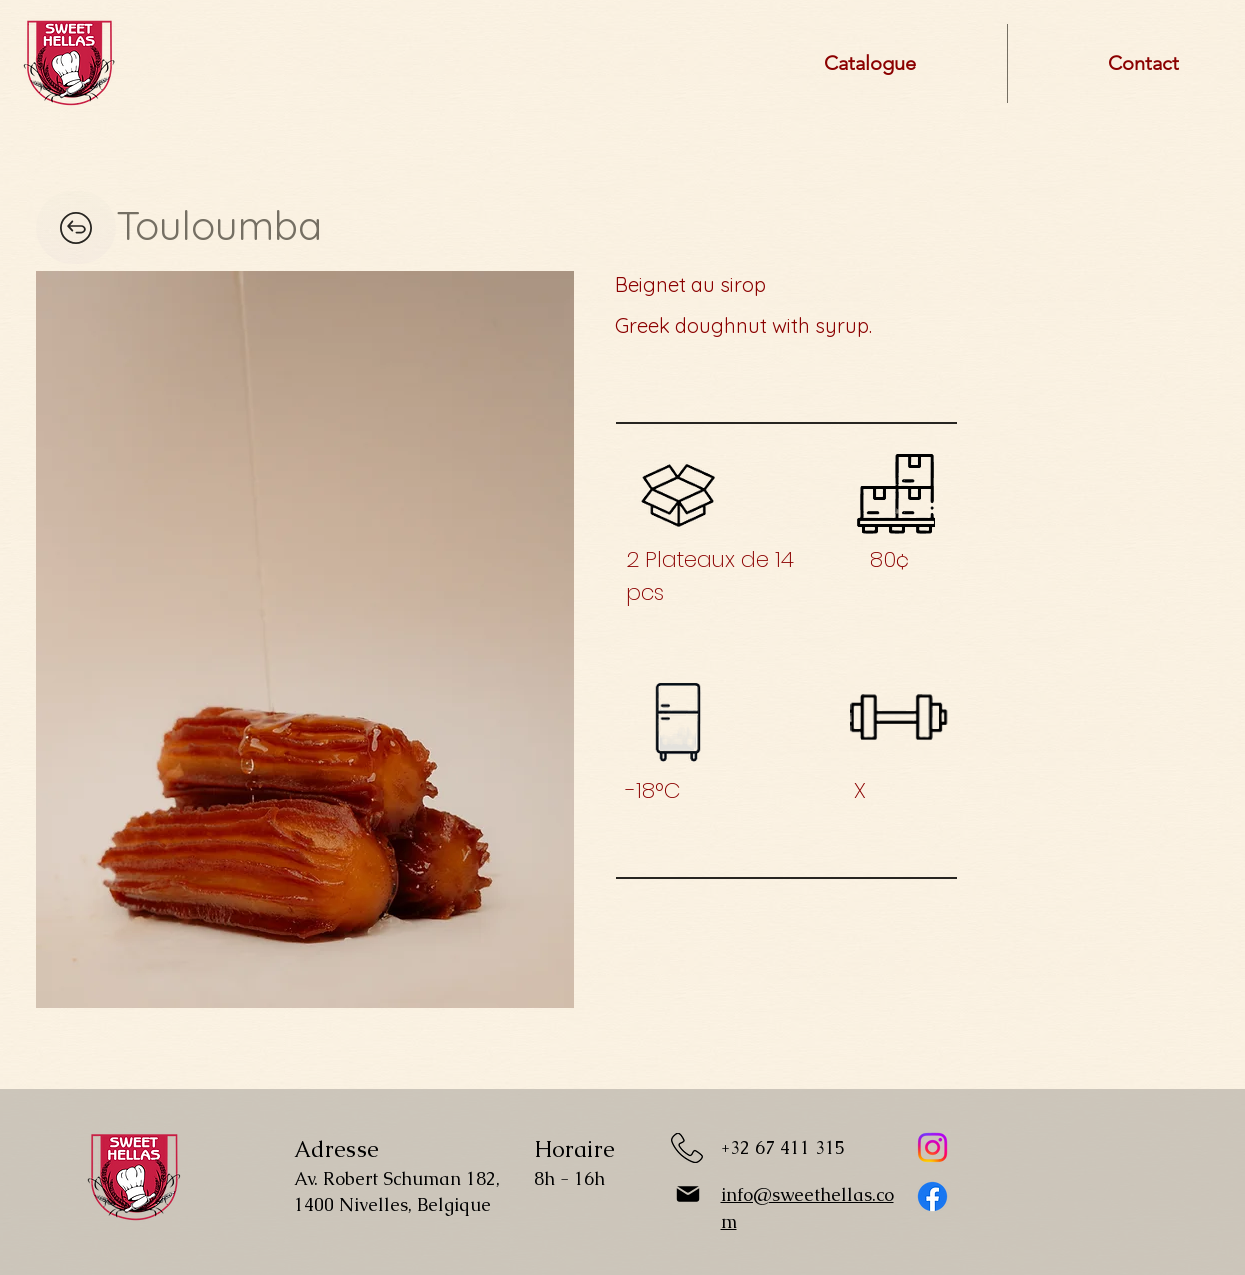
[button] (305, 639)
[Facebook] (932, 1196)
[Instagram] (932, 1147)
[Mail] (688, 1194)
